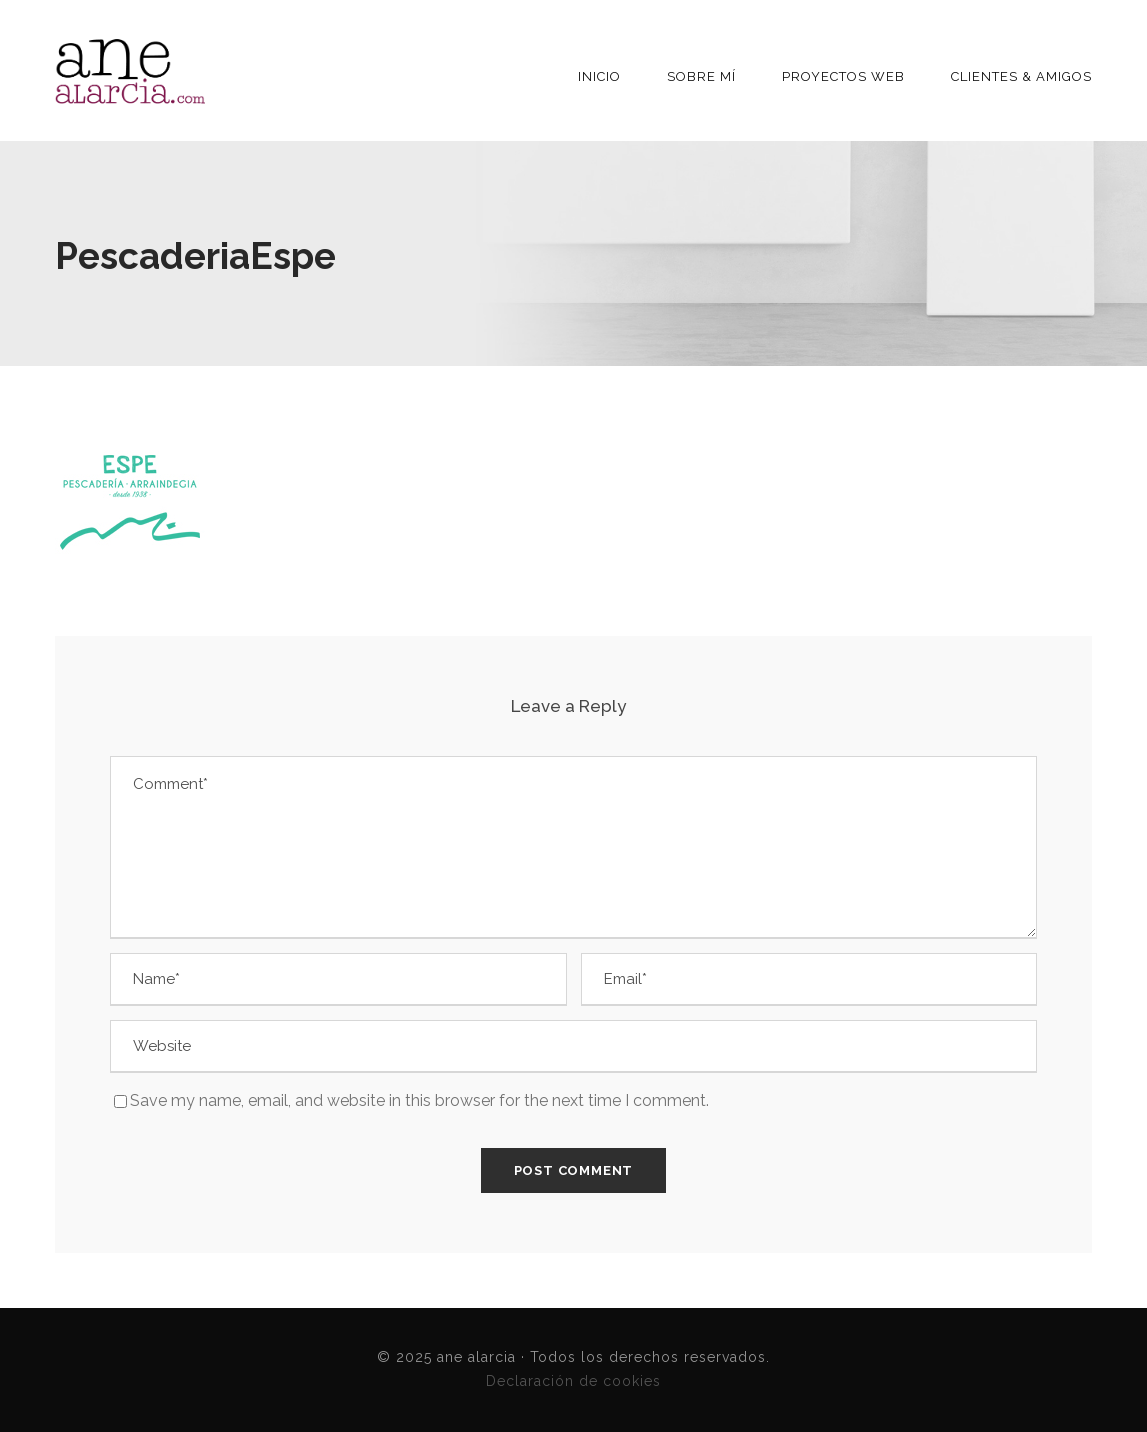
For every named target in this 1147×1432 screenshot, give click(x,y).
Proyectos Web (843, 76)
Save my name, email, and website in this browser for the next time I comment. (419, 1100)
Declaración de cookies (573, 1381)
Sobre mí (701, 76)
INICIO (599, 76)
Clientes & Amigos (1021, 76)
